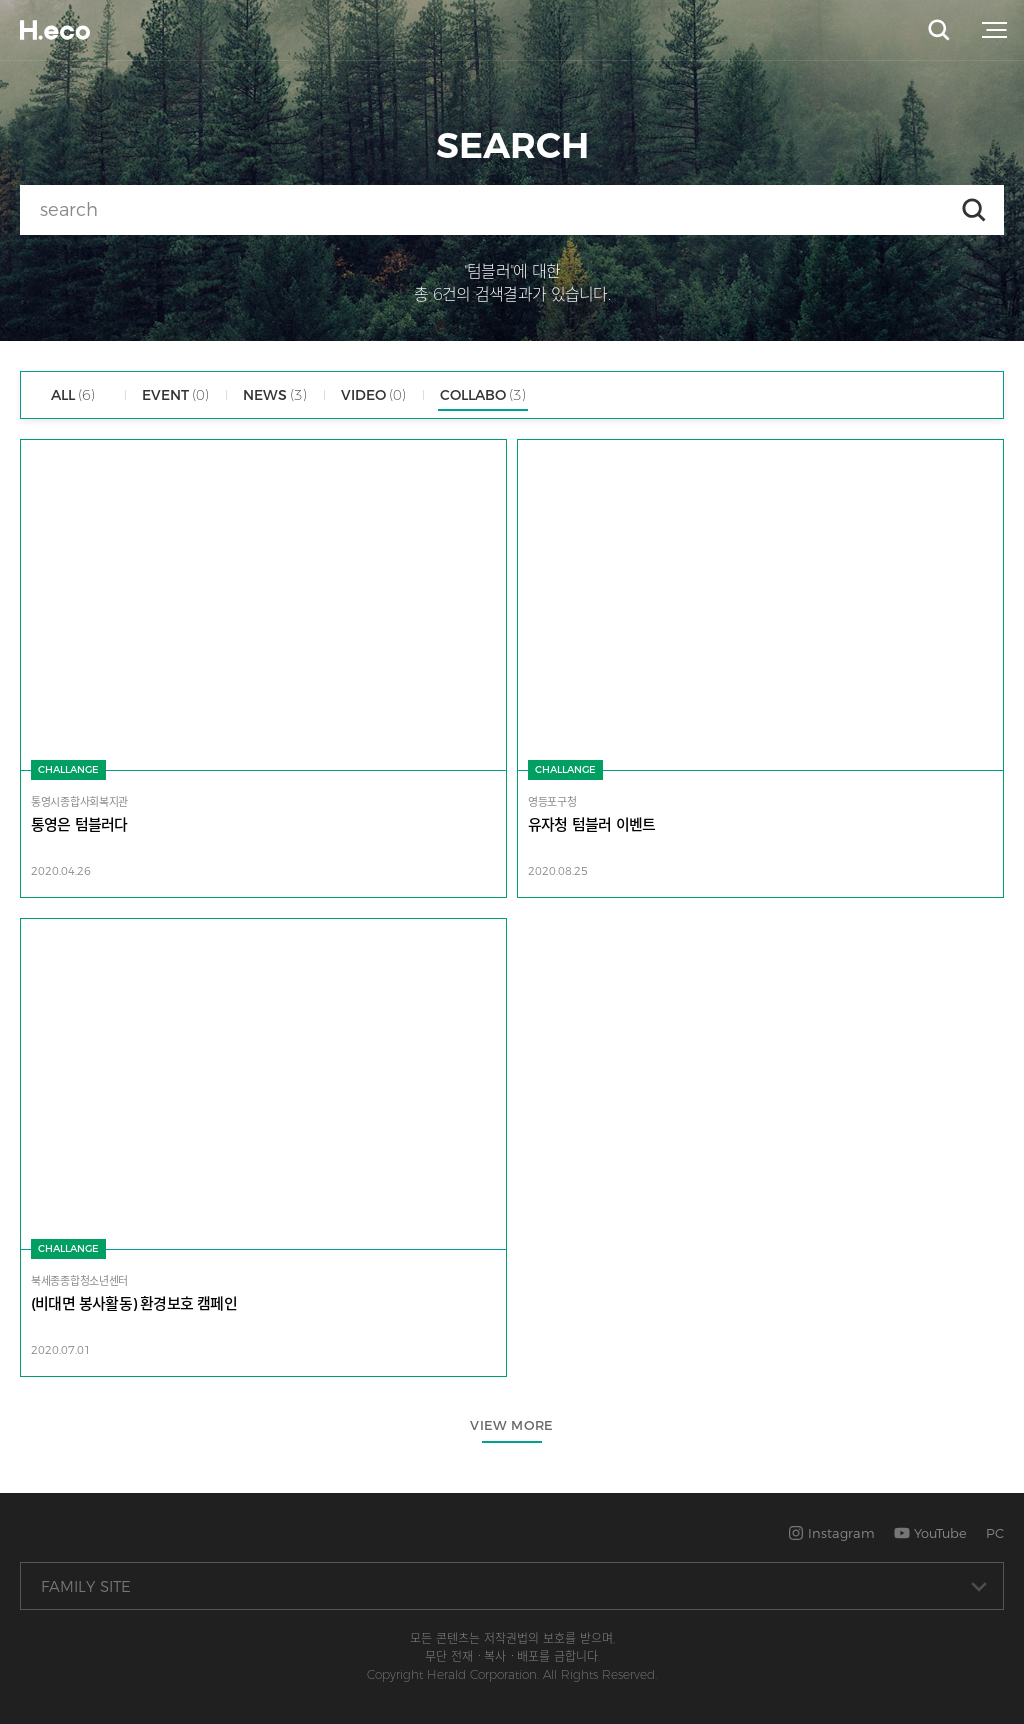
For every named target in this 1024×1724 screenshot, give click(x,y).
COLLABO (483, 395)
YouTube (930, 1533)
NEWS (275, 395)
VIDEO (373, 395)
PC (995, 1533)
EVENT (175, 395)
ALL (73, 395)
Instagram (831, 1533)
